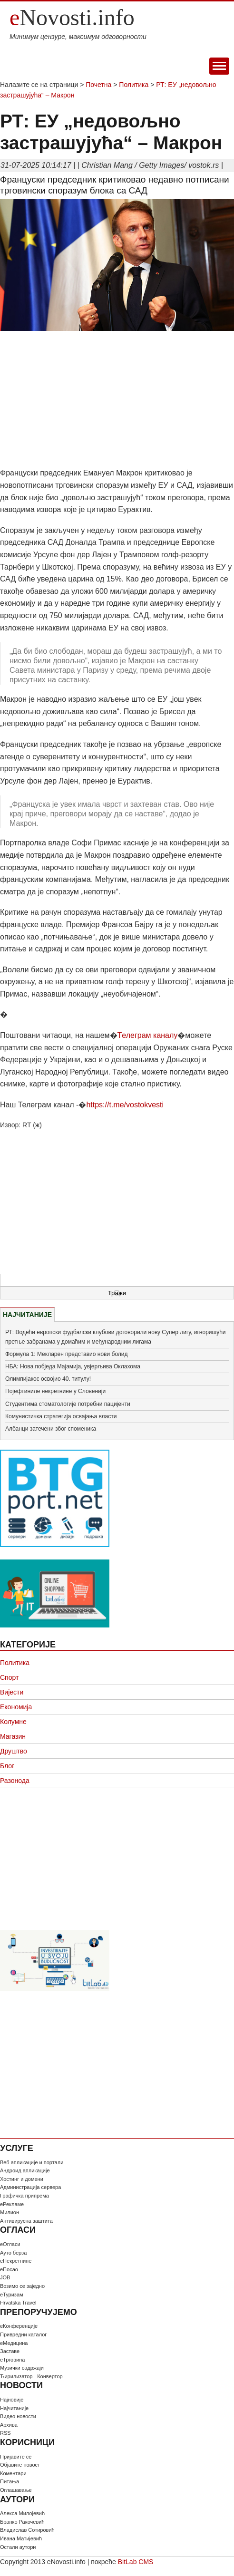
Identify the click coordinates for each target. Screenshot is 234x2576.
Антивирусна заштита (26, 2221)
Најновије (11, 2399)
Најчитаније (14, 2408)
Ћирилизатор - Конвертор (31, 2376)
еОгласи (10, 2244)
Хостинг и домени (21, 2179)
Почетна (98, 84)
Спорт (9, 1677)
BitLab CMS (136, 2562)
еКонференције (19, 2326)
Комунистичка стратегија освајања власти (61, 1416)
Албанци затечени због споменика (50, 1428)
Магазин (13, 1736)
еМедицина (14, 2343)
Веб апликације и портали (31, 2162)
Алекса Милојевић (22, 2513)
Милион (9, 2212)
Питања (9, 2481)
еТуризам (11, 2294)
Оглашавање (16, 2490)
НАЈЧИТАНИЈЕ (27, 1314)
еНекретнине (15, 2261)
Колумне (13, 1721)
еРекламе (12, 2204)
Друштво (13, 1751)
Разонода (14, 1780)
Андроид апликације (25, 2170)
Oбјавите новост (20, 2465)
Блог (7, 1766)
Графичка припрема (24, 2195)
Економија (16, 1707)
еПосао (9, 2269)
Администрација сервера (30, 2187)
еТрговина (12, 2360)
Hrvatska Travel (18, 2302)
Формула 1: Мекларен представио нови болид (66, 1354)
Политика (133, 84)
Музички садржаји (22, 2368)
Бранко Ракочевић (22, 2522)
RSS (5, 2433)
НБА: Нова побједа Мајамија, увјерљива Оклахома (72, 1366)
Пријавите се (15, 2457)
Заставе (10, 2351)
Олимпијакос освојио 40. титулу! (48, 1378)
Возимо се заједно (22, 2286)
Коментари (13, 2473)
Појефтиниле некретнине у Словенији (55, 1391)
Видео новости (18, 2416)
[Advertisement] (117, 400)
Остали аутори (18, 2547)
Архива (9, 2425)
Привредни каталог (23, 2334)
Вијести (11, 1692)
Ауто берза (13, 2253)
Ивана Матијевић (21, 2538)
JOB (5, 2277)
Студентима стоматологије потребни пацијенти (67, 1404)
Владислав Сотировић (27, 2530)
